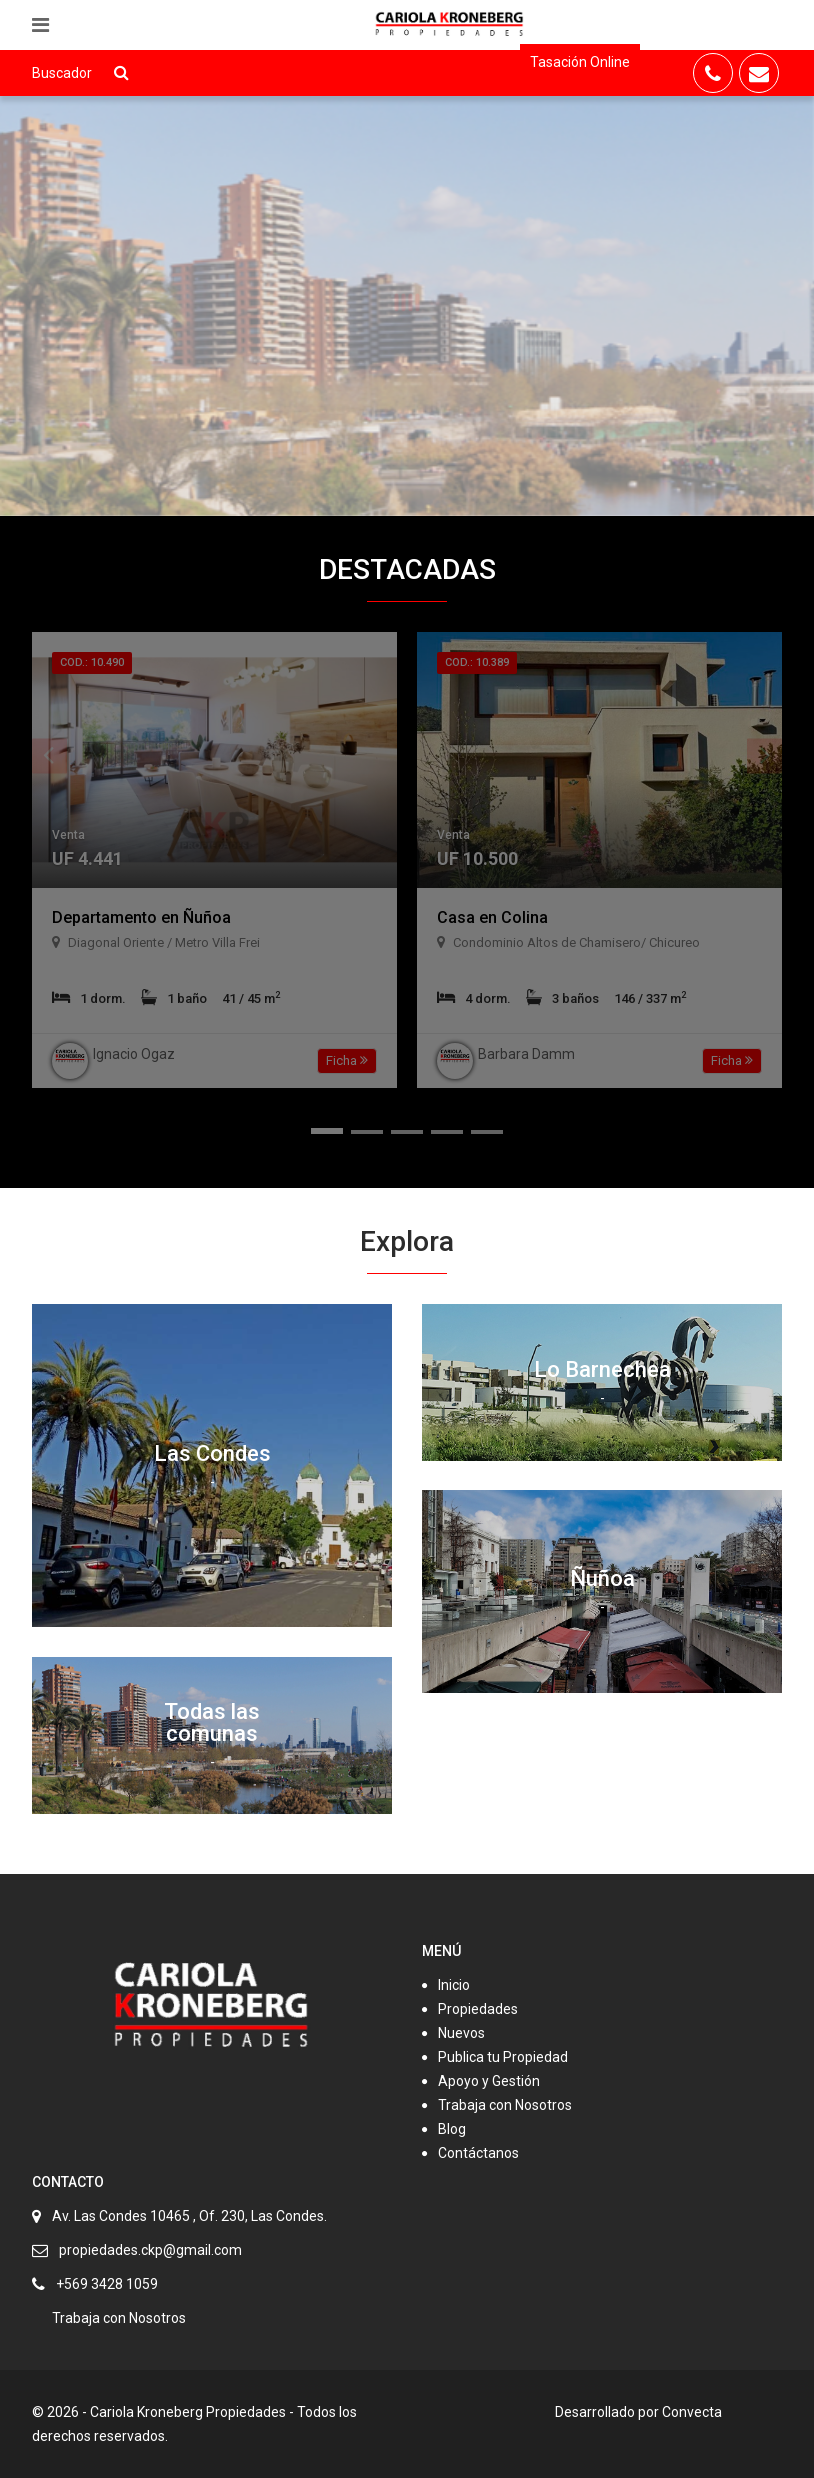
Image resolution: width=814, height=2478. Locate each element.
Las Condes (212, 1453)
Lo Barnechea (602, 1369)
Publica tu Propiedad (503, 2057)
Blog (452, 2129)
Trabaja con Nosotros (505, 2105)
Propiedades (478, 2009)
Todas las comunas (212, 1722)
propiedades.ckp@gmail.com (150, 2250)
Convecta (692, 2412)
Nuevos (461, 2033)
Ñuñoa (602, 1578)
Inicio (454, 1985)
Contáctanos (478, 2153)
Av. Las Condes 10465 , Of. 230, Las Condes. (189, 2216)
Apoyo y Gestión (489, 2081)
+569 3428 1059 (107, 2284)
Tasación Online (580, 62)
